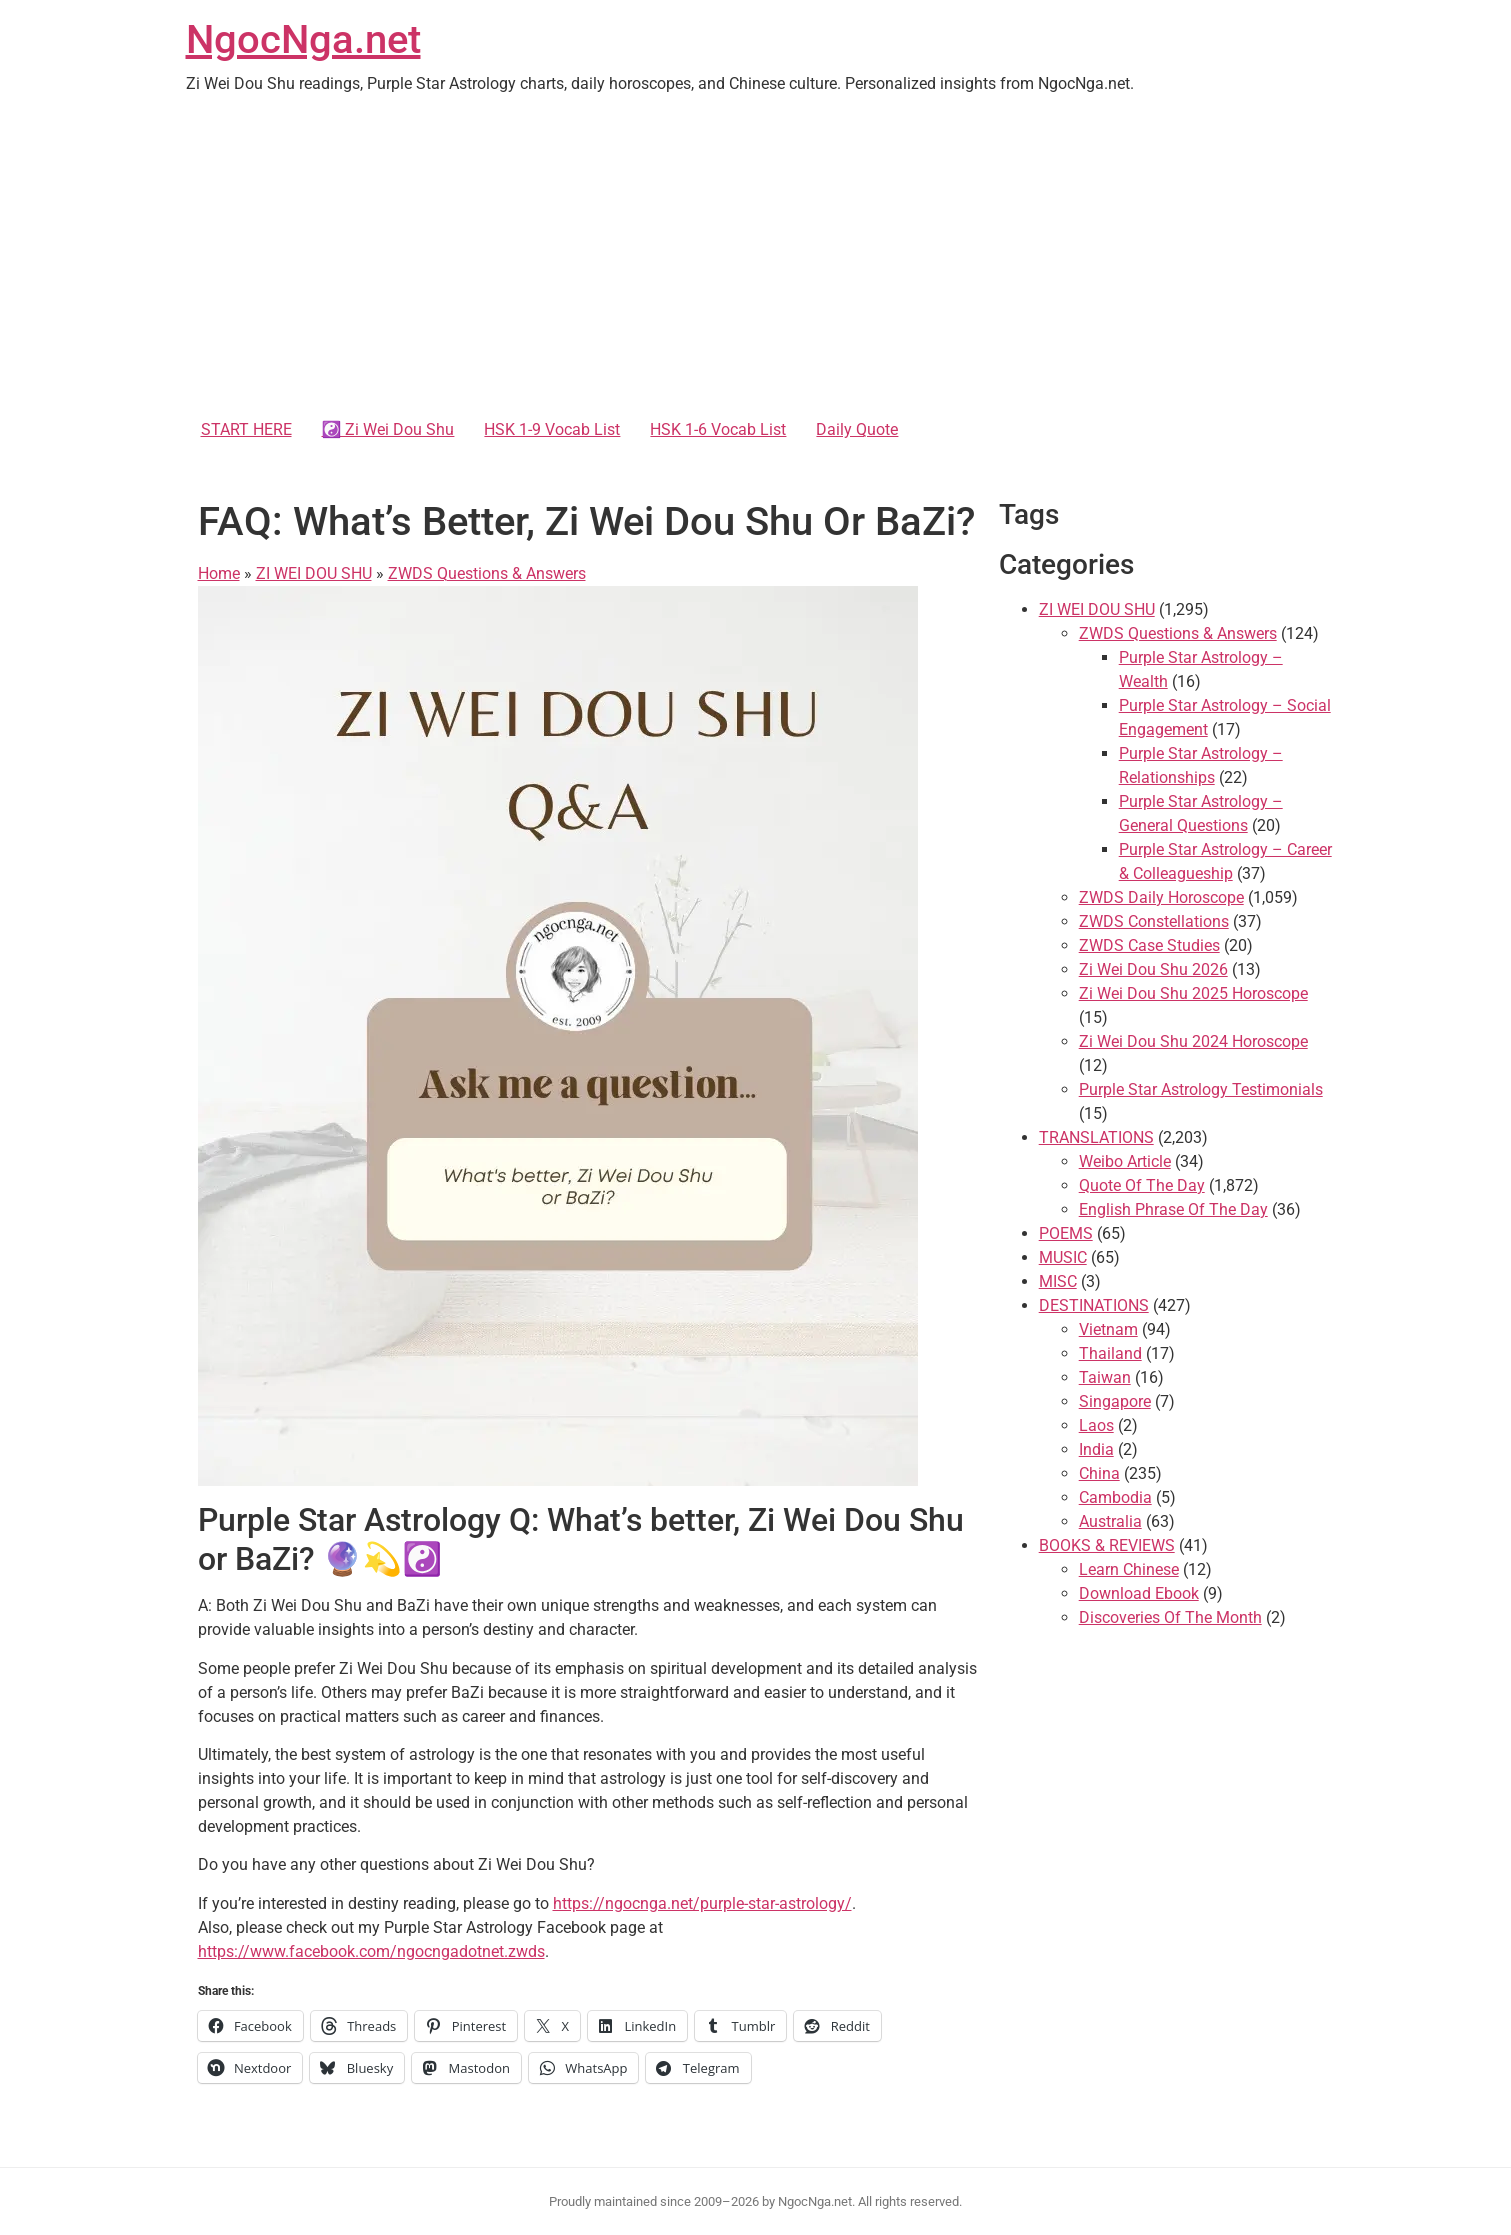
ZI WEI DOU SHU (314, 573)
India (1096, 1449)
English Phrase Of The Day (1173, 1209)
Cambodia (1115, 1497)
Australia (1110, 1521)
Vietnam (1108, 1329)
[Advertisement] (756, 260)
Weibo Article (1125, 1161)
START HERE (246, 429)
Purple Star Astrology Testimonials (1201, 1089)
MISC (1058, 1281)
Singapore (1115, 1401)
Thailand (1110, 1353)
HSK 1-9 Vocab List (552, 429)
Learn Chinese (1129, 1569)
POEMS (1066, 1233)
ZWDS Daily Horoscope (1161, 897)
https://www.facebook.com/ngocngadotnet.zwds (371, 1951)
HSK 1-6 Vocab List (718, 429)
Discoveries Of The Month (1170, 1617)
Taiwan (1105, 1377)
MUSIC (1063, 1257)
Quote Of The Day (1142, 1185)
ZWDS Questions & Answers (487, 573)
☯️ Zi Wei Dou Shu (388, 429)
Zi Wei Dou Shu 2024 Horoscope (1193, 1041)
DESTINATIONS (1094, 1305)
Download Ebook (1139, 1593)
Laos (1096, 1425)
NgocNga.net (303, 39)
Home (219, 573)
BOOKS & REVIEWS (1107, 1545)
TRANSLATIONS (1096, 1137)
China (1099, 1473)
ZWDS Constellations (1154, 921)
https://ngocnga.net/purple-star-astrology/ (702, 1903)
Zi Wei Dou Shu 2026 (1153, 969)
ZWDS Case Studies (1149, 945)
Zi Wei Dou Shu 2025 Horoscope (1193, 993)
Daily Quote (857, 429)
